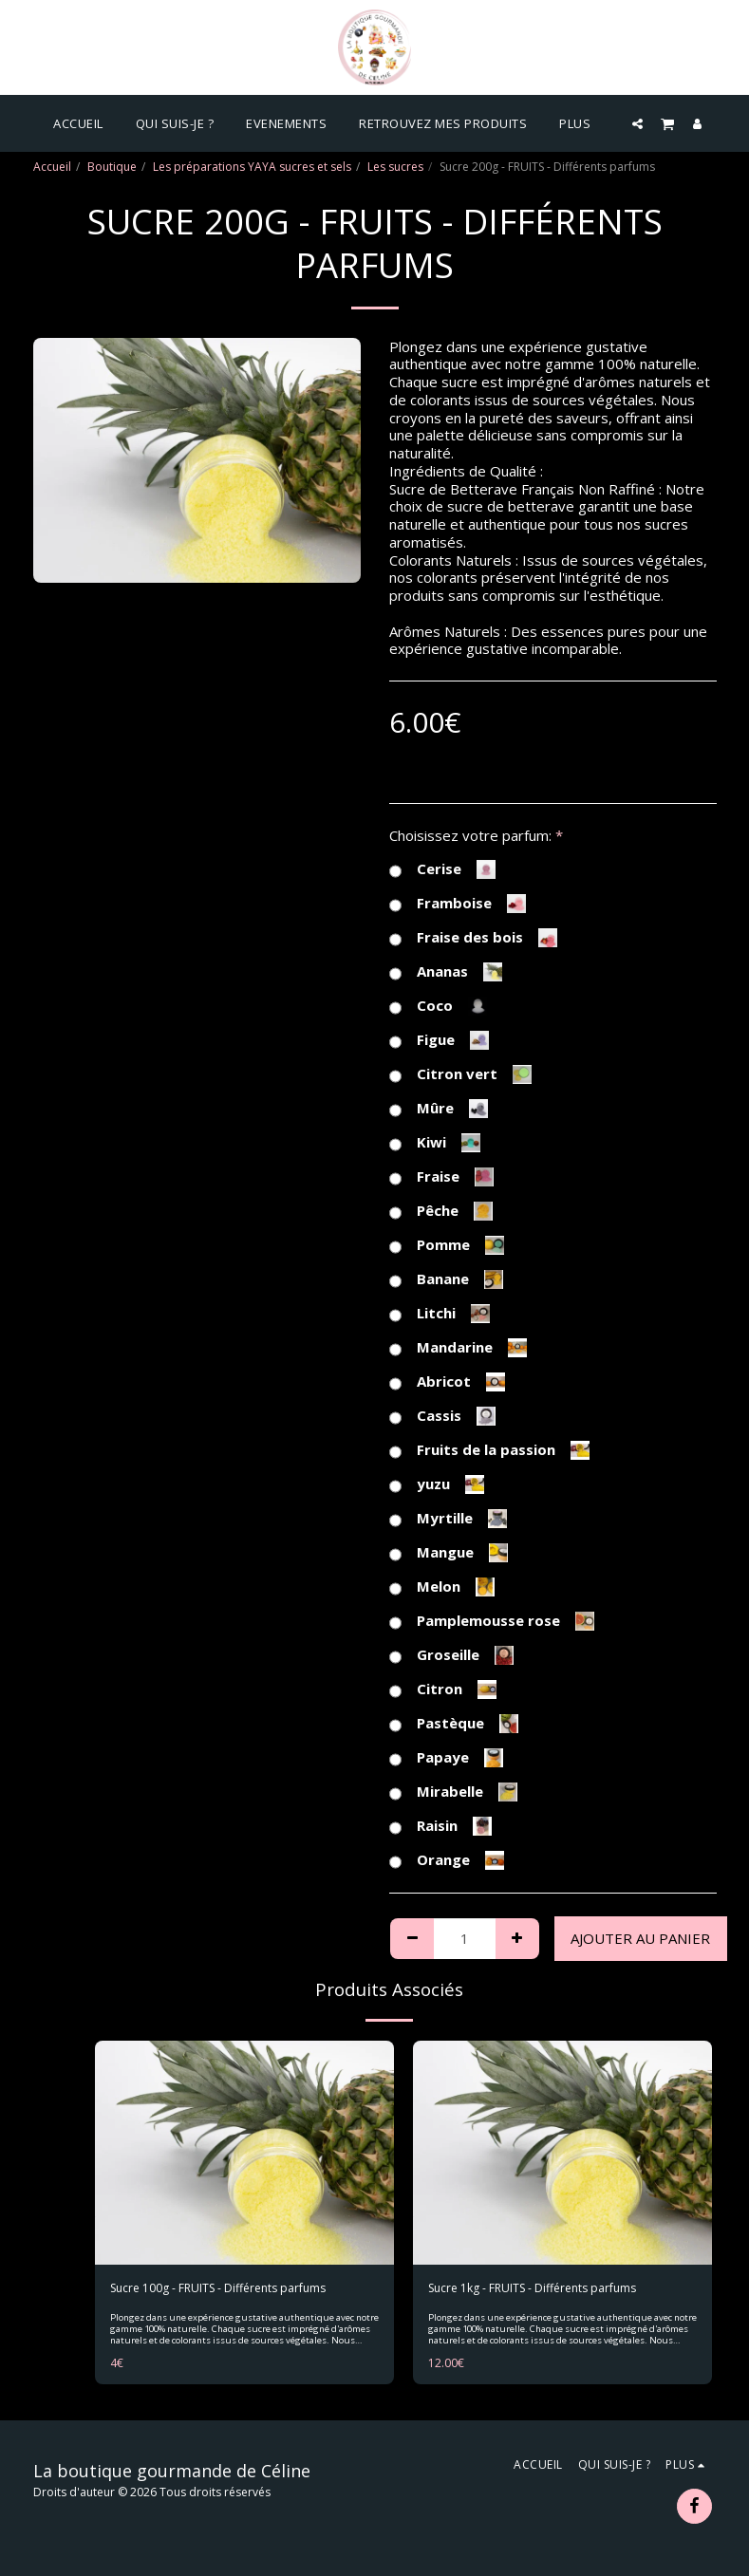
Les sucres (395, 167)
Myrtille (448, 1518)
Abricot (447, 1381)
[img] (244, 2153)
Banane (446, 1279)
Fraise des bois (473, 937)
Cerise (442, 869)
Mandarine (458, 1347)
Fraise (441, 1176)
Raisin (440, 1826)
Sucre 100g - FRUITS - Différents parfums (218, 2288)
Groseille (451, 1655)
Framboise (457, 903)
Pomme (446, 1245)
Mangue (448, 1552)
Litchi (439, 1313)
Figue (439, 1040)
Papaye (446, 1757)
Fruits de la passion (489, 1450)
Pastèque (453, 1723)
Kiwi (434, 1142)
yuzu (436, 1484)
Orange (446, 1860)
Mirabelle (453, 1792)
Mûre (438, 1108)
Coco (438, 1006)
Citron (442, 1689)
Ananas (445, 971)
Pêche (441, 1211)
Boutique (112, 167)
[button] (637, 123)
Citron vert (460, 1074)
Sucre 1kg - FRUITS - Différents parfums (532, 2288)
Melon (442, 1586)
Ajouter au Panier (640, 1938)
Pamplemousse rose (491, 1621)
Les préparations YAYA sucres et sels (252, 167)
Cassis (442, 1416)
